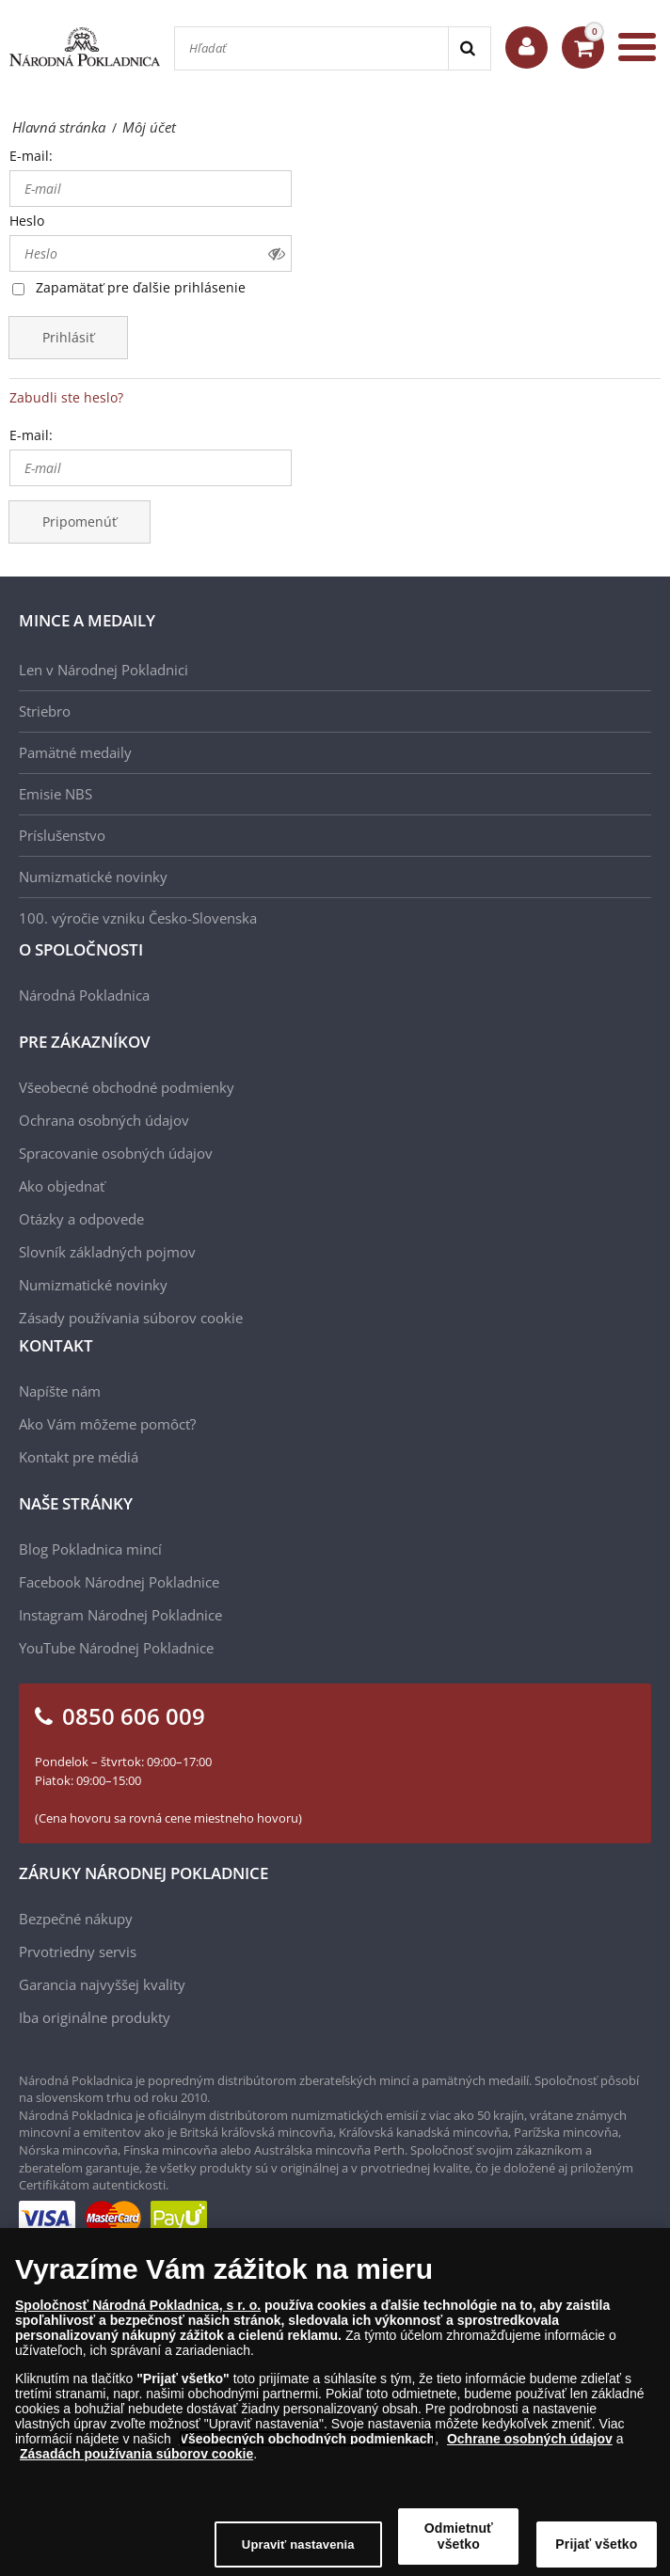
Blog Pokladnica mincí (90, 1549)
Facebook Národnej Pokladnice (119, 1581)
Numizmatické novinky (93, 876)
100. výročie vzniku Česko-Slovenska (138, 918)
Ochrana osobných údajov (104, 1120)
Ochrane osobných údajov (530, 2450)
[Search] (469, 48)
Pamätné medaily (75, 752)
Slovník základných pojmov (107, 1251)
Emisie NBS (55, 793)
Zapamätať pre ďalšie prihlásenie (141, 287)
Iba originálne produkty (94, 2017)
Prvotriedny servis (77, 1951)
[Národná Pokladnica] (84, 46)
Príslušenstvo (62, 835)
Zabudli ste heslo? (66, 397)
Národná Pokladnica (84, 995)
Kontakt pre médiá (78, 1456)
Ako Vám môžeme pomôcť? (107, 1423)
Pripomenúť (79, 521)
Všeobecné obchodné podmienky (126, 1087)
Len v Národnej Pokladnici (103, 669)
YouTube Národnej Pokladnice (116, 1647)
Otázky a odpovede (81, 1218)
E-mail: (31, 156)
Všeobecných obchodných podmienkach (308, 2450)
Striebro (45, 711)
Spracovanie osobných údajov (116, 1153)
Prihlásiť (68, 337)
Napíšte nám (60, 1391)
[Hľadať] (311, 48)
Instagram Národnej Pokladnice (120, 1614)
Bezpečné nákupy (76, 1918)
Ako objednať (61, 1186)
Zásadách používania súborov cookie (136, 2465)
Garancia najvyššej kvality (102, 1984)
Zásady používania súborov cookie (131, 1317)
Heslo (26, 220)
